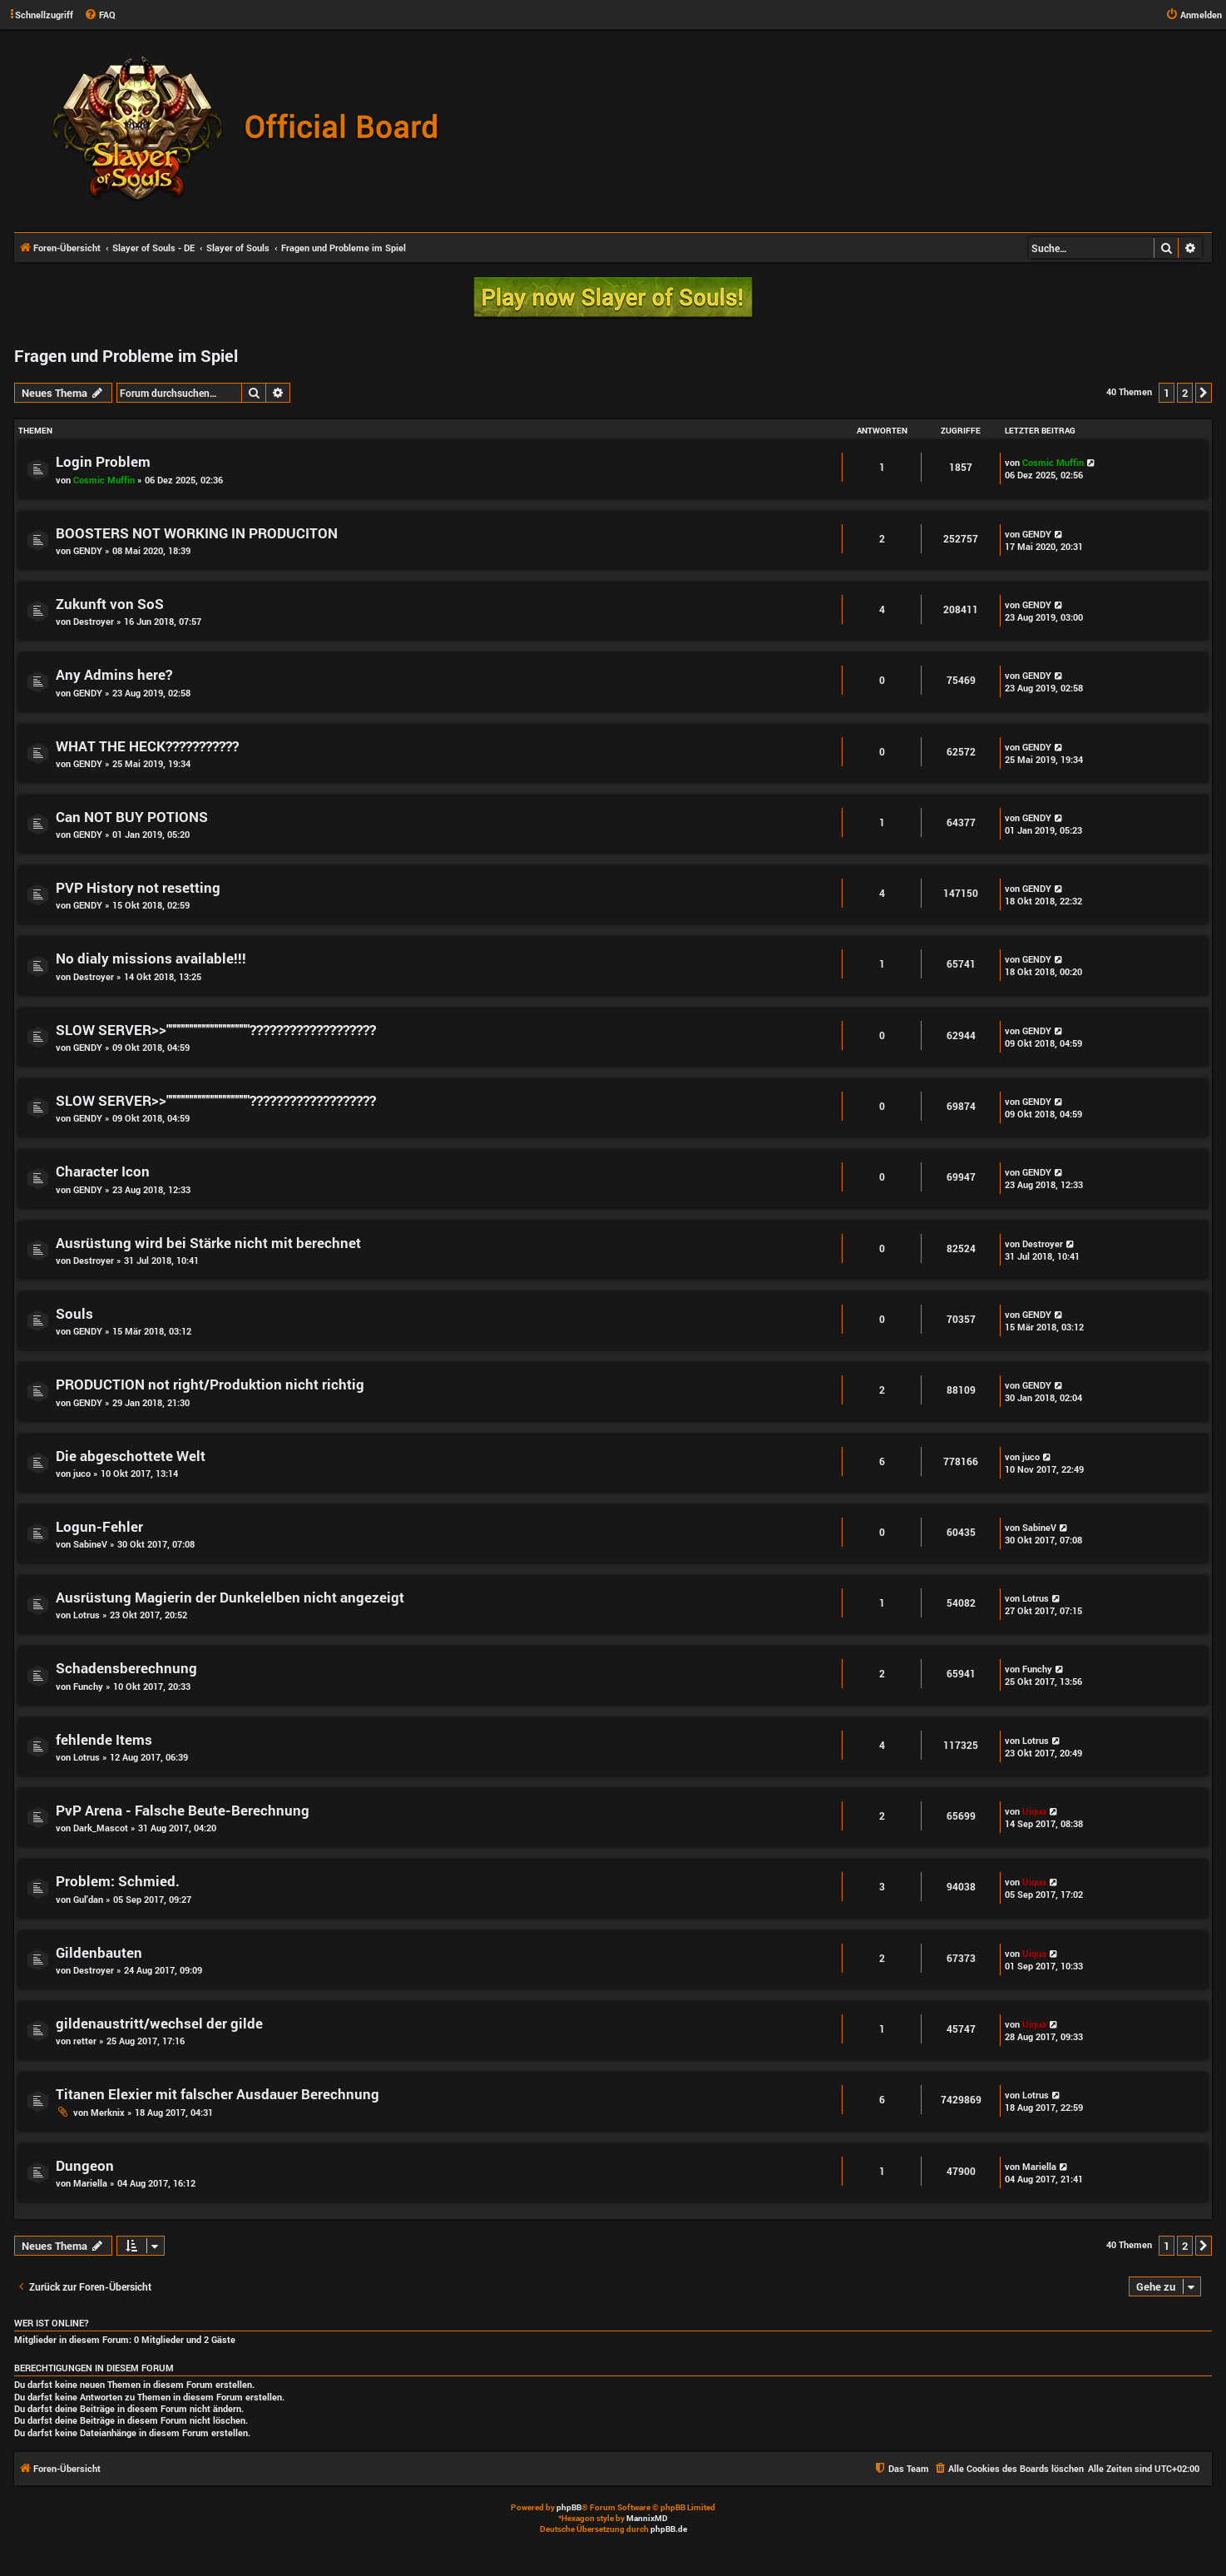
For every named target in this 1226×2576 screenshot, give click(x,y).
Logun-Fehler (99, 1526)
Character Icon (103, 1171)
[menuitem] (100, 15)
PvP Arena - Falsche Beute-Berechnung (182, 1810)
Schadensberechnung (126, 1668)
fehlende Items (104, 1739)
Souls (74, 1313)
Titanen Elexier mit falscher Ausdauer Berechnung (217, 2094)
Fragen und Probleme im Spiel (126, 355)
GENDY (87, 550)
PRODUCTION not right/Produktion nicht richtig (210, 1384)
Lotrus (86, 1614)
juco (82, 1473)
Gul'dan (88, 1899)
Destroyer (93, 621)
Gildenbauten (99, 1952)
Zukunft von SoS (110, 603)
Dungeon (85, 2165)
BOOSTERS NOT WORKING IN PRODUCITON (197, 533)
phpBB (568, 2507)
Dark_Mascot (100, 1827)
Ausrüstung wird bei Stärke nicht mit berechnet (208, 1242)
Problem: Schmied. (118, 1881)
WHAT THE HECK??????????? (147, 746)
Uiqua (1034, 1811)
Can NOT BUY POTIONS (132, 816)
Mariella (90, 2183)
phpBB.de (668, 2529)
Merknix (108, 2112)
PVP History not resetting (138, 887)
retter (84, 2040)
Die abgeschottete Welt (130, 1455)
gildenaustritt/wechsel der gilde (159, 2023)
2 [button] (1185, 392)
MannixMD (647, 2518)
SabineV (90, 1544)
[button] (1203, 393)
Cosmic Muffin (104, 479)
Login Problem (103, 461)
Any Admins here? (114, 674)
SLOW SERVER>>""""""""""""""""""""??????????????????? (216, 1029)
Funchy (88, 1686)
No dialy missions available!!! (151, 958)
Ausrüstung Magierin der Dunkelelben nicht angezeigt (230, 1597)
